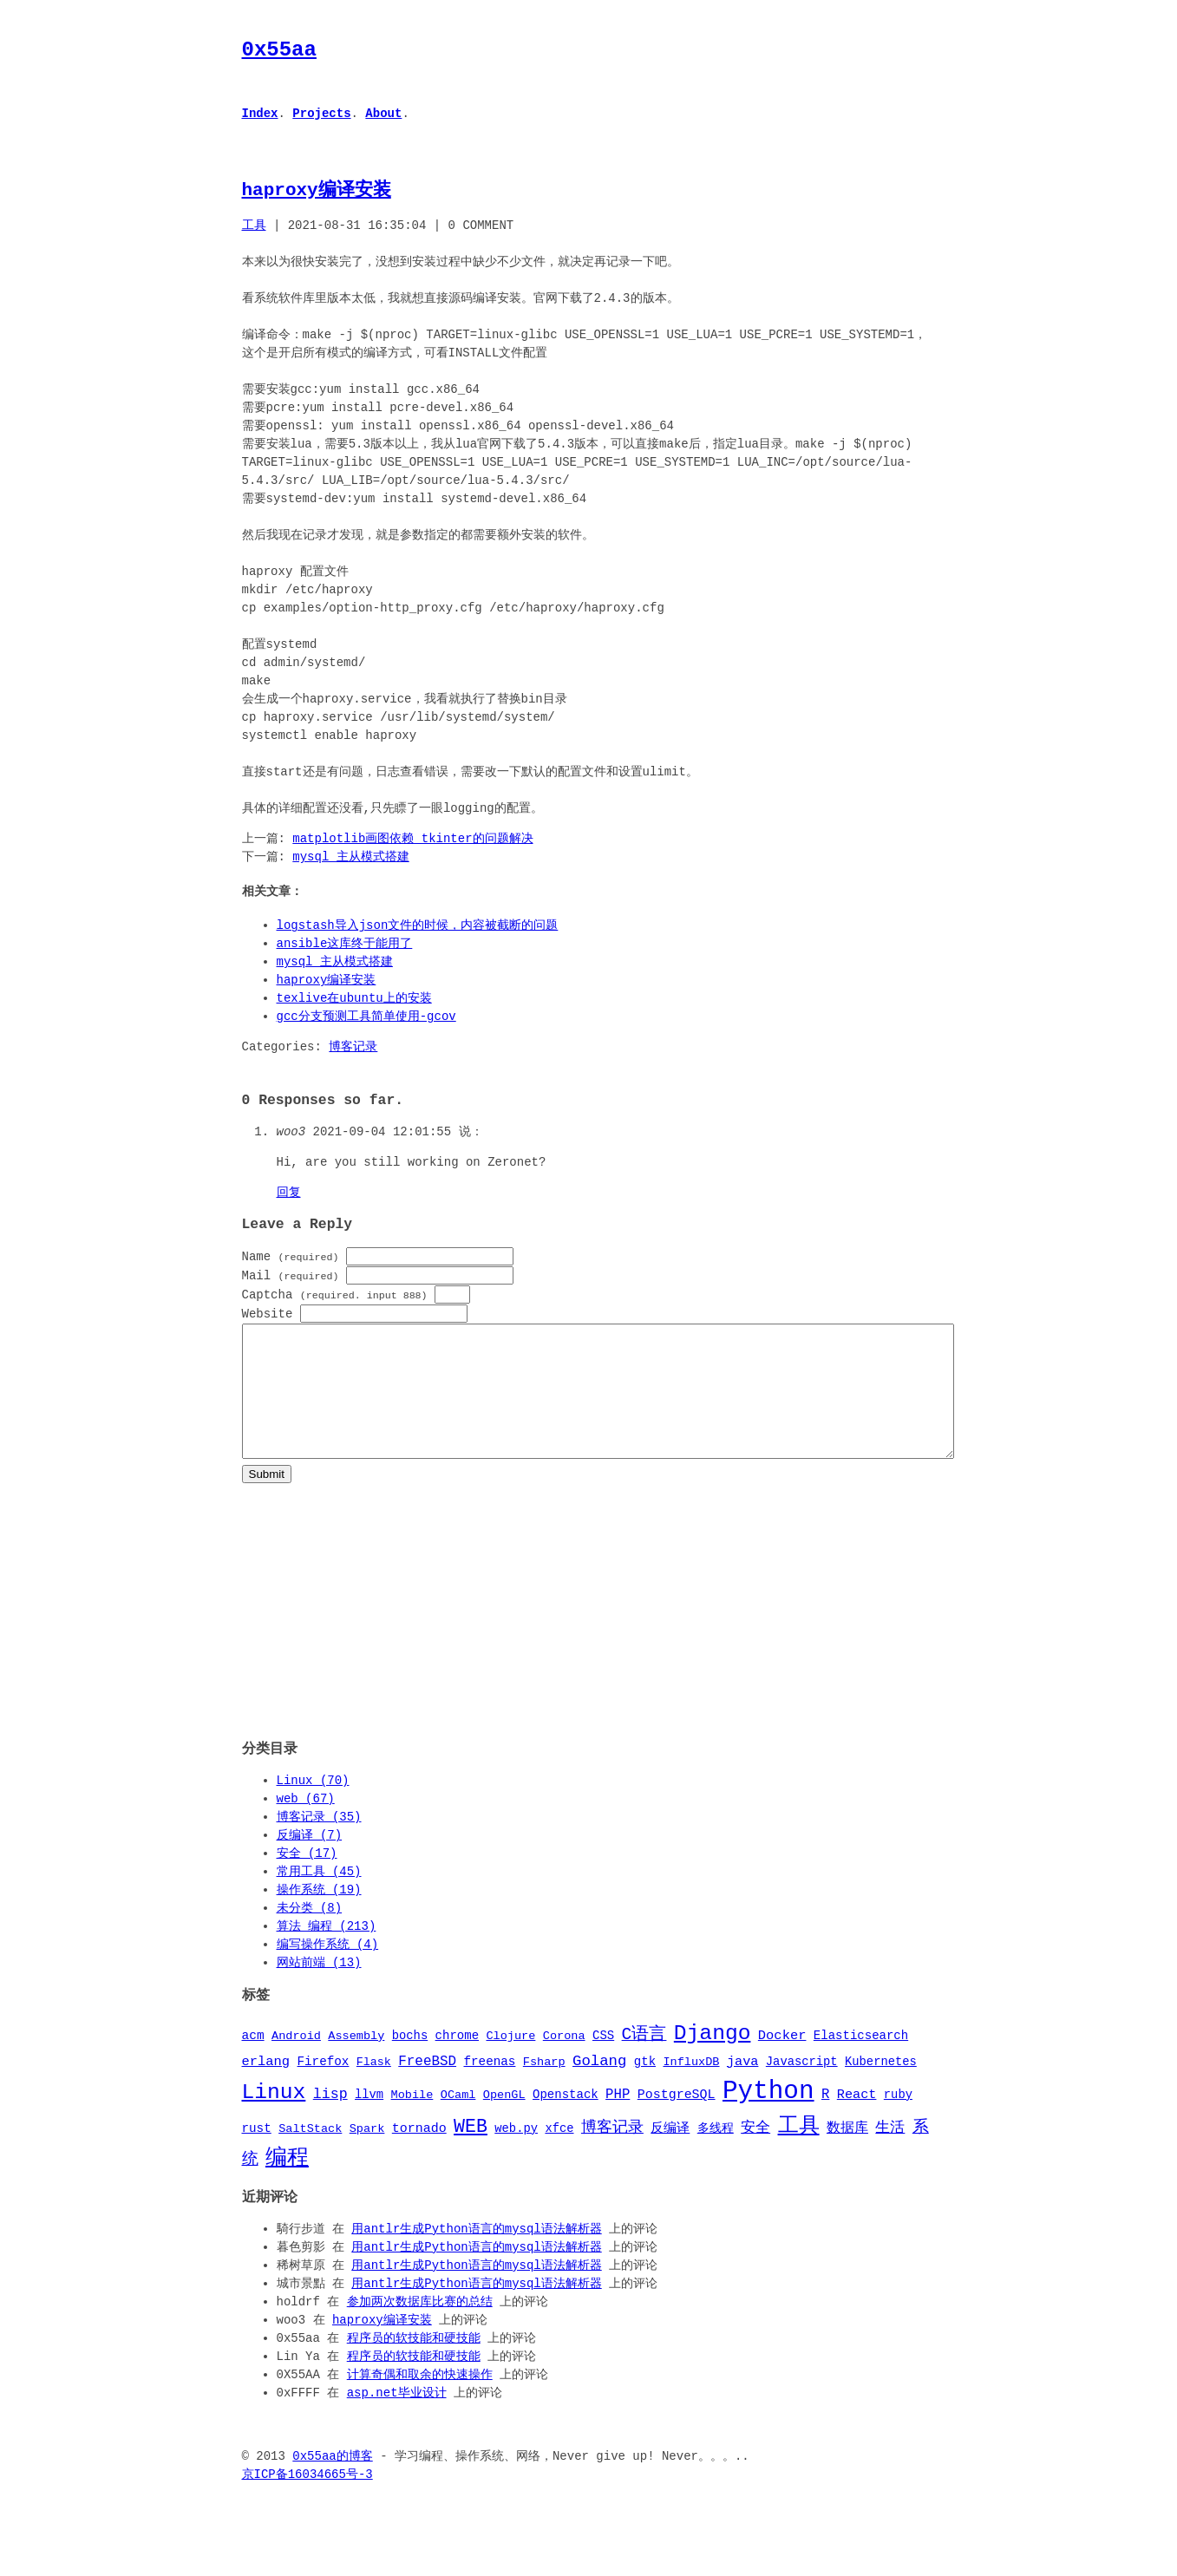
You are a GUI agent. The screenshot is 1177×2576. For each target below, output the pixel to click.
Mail (290, 1275)
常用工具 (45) (319, 1896)
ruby (898, 2120)
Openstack (565, 2120)
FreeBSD (427, 2085)
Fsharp (544, 2087)
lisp (330, 2119)
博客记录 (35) (319, 1842)
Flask (373, 2087)
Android (296, 2061)
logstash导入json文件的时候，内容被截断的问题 (418, 926)
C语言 (644, 2059)
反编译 (670, 2153)
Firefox (323, 2086)
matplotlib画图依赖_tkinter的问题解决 (412, 839)
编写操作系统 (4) (328, 1969)
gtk (645, 2086)
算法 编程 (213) (326, 1951)
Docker (782, 2060)
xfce (559, 2154)
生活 (890, 2152)
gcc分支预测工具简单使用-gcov (366, 1017)
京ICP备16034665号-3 (307, 2499)
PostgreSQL (677, 2119)
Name (290, 1256)
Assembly (356, 2061)
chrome (457, 2061)
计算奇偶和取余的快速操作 (420, 2399)
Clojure (510, 2061)
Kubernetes (881, 2086)
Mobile (412, 2120)
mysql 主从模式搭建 (350, 857)
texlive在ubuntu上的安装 (354, 999)
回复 (289, 1193)
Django (712, 2057)
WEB (470, 2151)
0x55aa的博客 (332, 2481)
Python (768, 2115)
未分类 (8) (310, 1933)
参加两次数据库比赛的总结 (420, 2326)
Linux (274, 2116)
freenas (489, 2086)
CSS (603, 2061)
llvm (369, 2120)
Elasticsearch (861, 2061)
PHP (617, 2119)
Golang (599, 2085)
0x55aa (279, 50)
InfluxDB (691, 2087)
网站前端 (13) (319, 1987)
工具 (254, 226)
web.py (516, 2154)
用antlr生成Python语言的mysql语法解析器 (476, 2254)
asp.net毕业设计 (397, 2417)
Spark (367, 2154)
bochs (410, 2061)
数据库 (847, 2153)
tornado (419, 2153)
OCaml (458, 2120)
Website (267, 1313)
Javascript (802, 2086)
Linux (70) (313, 1805)
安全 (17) (307, 1878)
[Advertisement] (589, 1629)
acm (253, 2060)
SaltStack (310, 2154)
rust (256, 2154)
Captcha (335, 1294)
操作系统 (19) (319, 1914)
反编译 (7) (310, 1860)
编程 (287, 2182)
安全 (755, 2152)
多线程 (715, 2154)
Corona (564, 2061)
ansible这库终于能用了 (345, 944)
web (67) (306, 1823)
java (743, 2086)
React (857, 2119)
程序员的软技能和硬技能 (414, 2363)
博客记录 (353, 1047)
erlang (266, 2085)
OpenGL (504, 2120)
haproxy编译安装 (316, 190)
